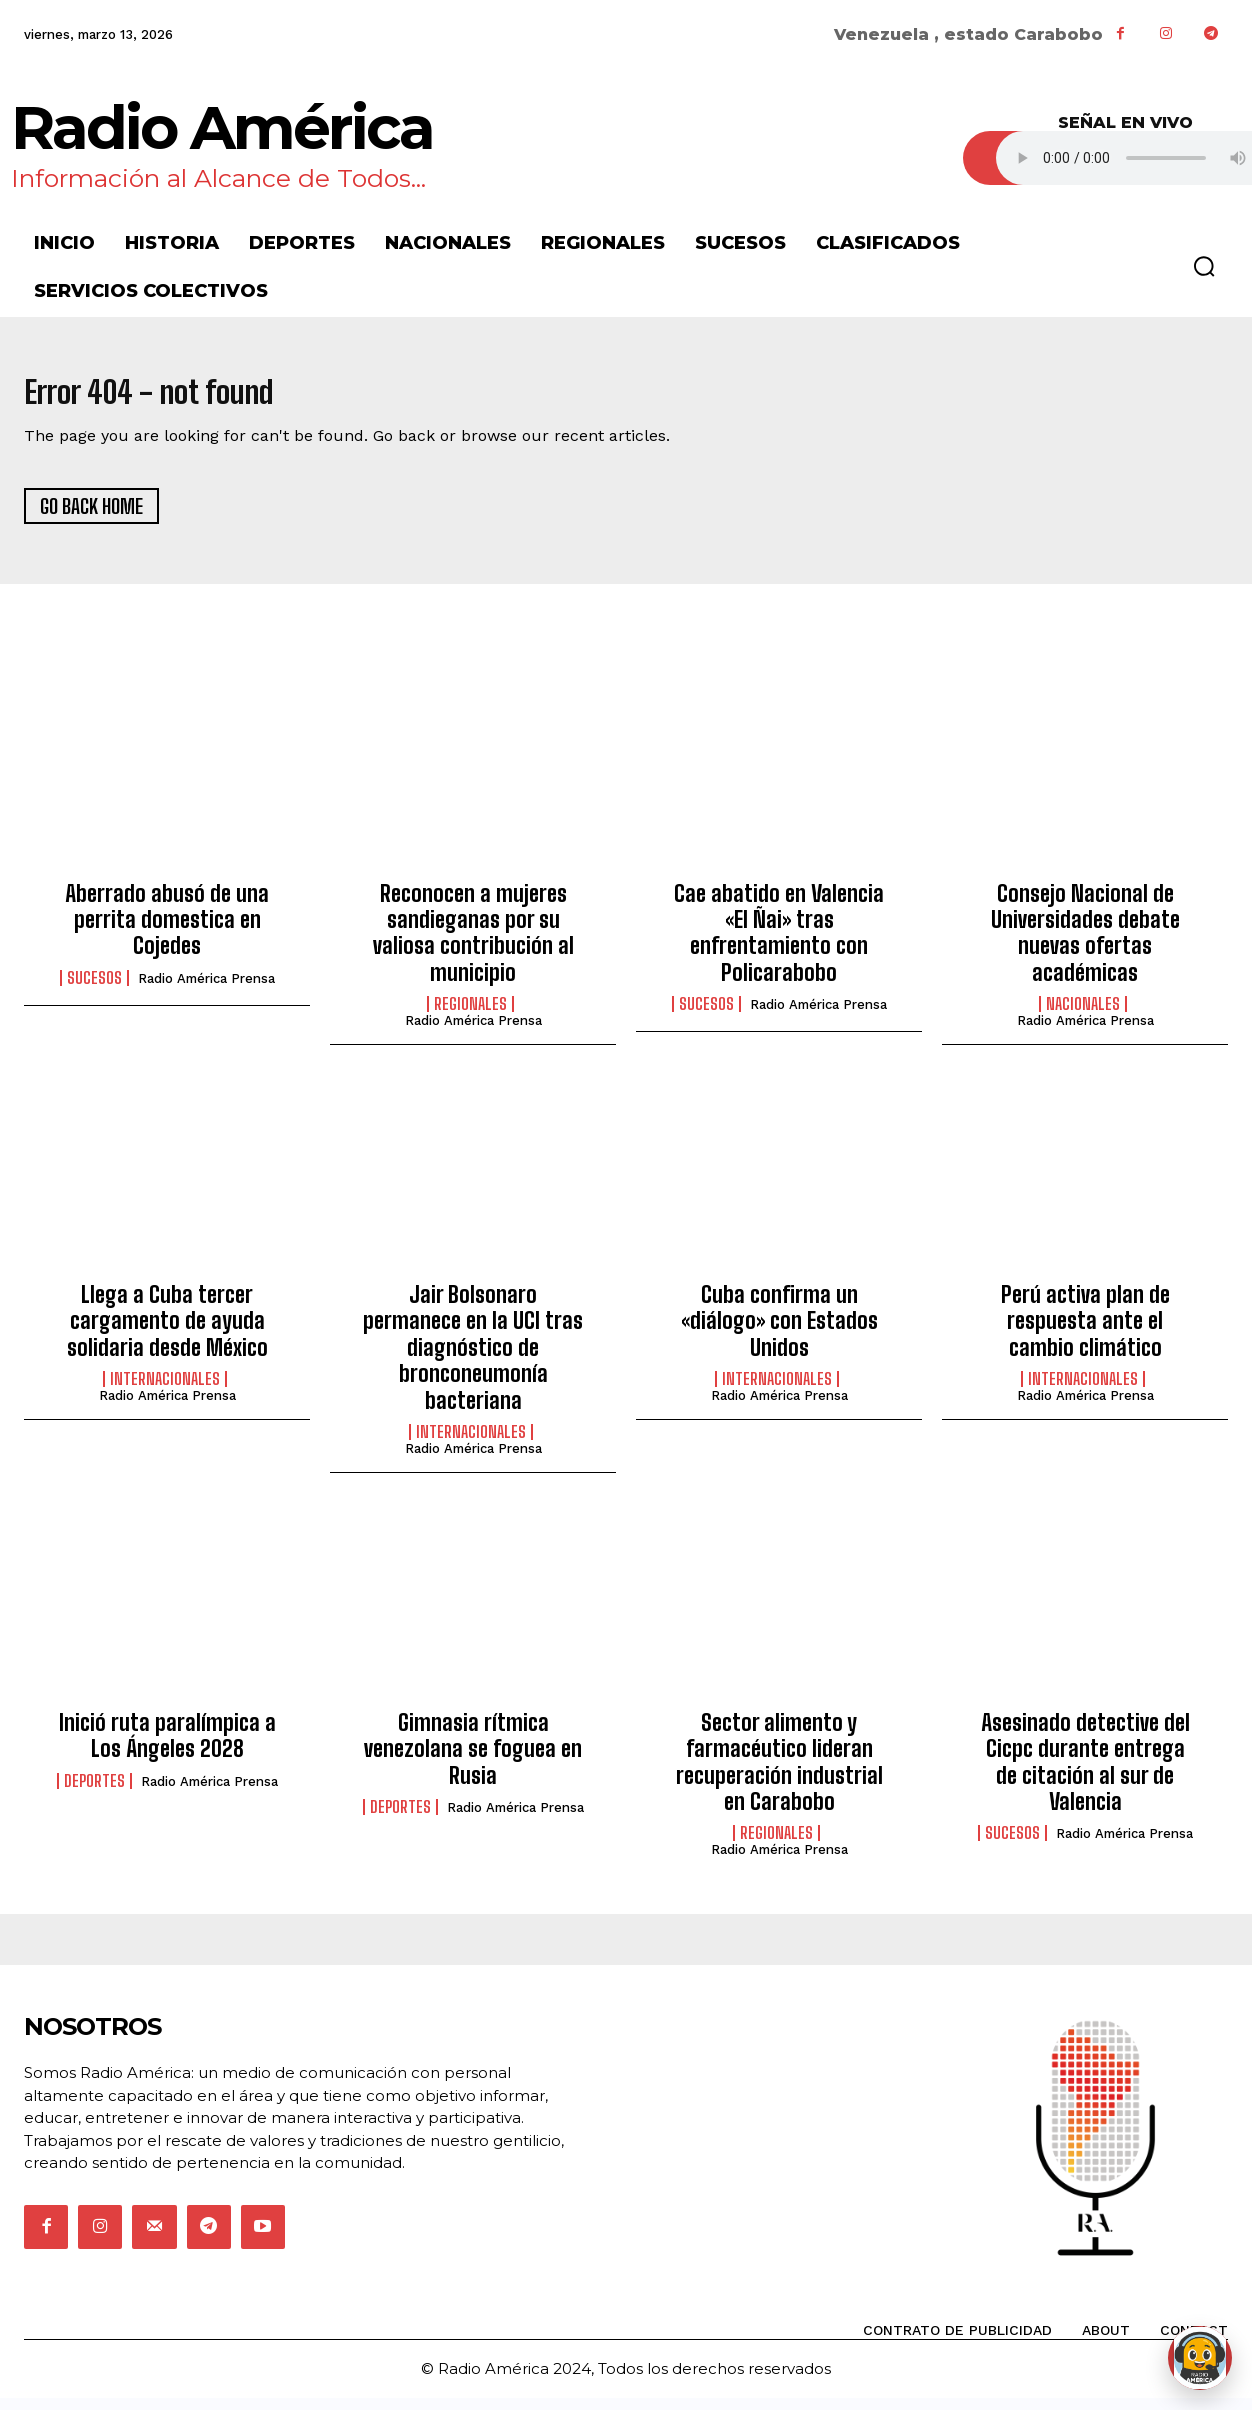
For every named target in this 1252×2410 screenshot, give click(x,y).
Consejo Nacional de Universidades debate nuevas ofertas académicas (1085, 944)
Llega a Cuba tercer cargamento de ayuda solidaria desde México (167, 1333)
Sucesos (94, 989)
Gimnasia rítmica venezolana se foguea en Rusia (473, 1760)
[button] (1204, 266)
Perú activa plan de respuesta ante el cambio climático (1085, 1333)
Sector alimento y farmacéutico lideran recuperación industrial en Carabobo (779, 1773)
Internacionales (165, 1391)
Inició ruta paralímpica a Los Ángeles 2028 (167, 1746)
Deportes (94, 1792)
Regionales (470, 1016)
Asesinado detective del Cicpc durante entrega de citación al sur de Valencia (1085, 1773)
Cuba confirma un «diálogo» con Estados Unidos (779, 1333)
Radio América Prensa (206, 989)
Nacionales (1083, 1016)
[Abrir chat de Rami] (1200, 2358)
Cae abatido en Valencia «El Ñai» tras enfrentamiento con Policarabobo (779, 944)
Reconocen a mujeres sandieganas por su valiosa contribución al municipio (473, 944)
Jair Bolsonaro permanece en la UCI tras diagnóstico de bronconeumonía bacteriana (473, 1359)
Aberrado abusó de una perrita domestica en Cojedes (167, 931)
